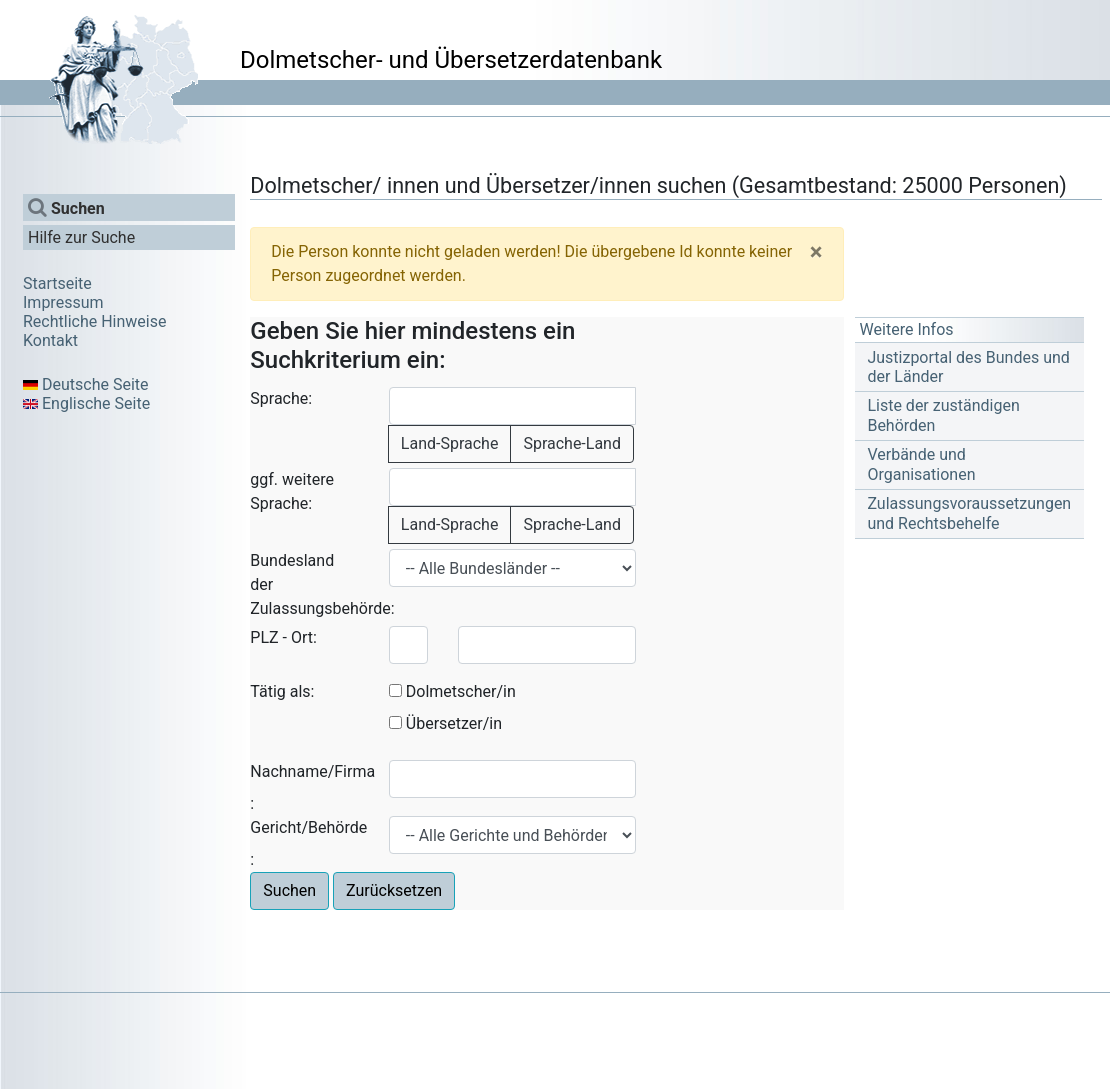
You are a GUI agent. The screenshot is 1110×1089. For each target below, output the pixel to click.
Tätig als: (282, 691)
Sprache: (281, 398)
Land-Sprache (450, 443)
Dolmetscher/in (461, 691)
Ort (302, 637)
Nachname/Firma (312, 771)
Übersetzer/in (454, 723)
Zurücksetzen (394, 890)
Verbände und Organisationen (921, 464)
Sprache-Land (572, 443)
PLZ (264, 637)
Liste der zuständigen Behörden (943, 415)
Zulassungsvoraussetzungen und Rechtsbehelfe (969, 513)
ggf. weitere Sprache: (292, 491)
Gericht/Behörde (308, 827)
